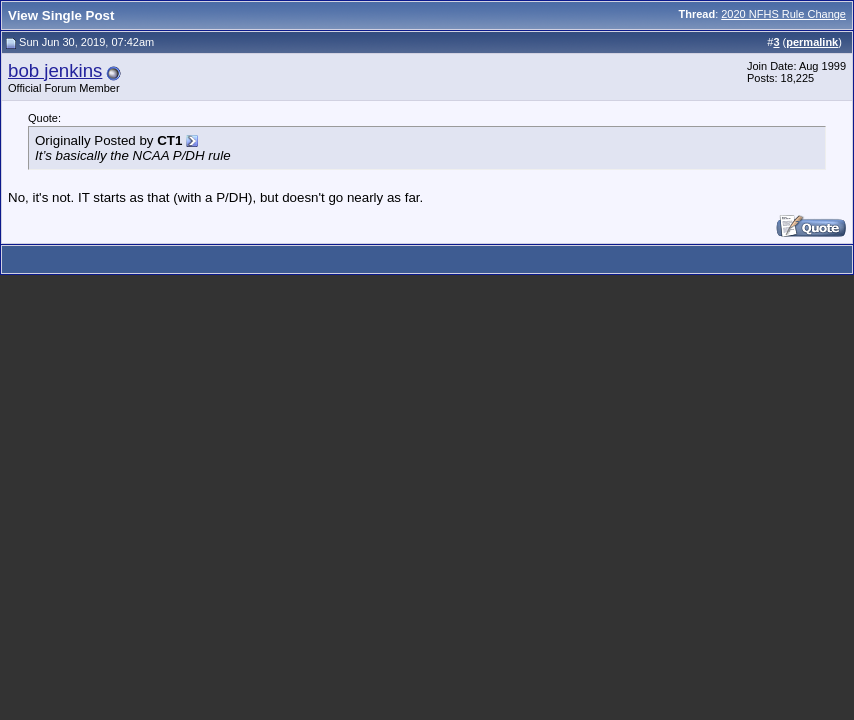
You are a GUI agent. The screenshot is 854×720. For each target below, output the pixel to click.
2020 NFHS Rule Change (783, 14)
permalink (812, 42)
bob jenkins (55, 70)
